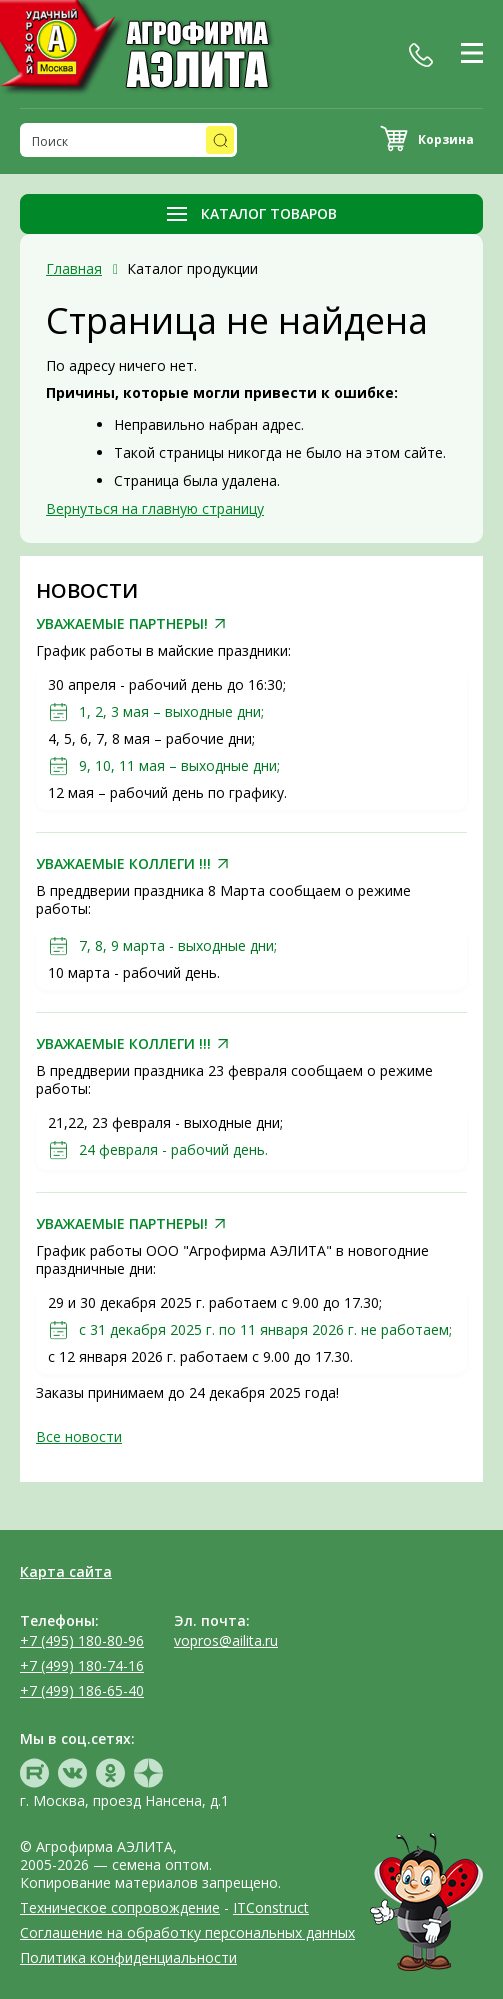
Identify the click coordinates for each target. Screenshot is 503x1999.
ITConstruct (271, 1907)
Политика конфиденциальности (128, 1957)
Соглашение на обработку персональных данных (187, 1932)
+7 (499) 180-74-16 (82, 1665)
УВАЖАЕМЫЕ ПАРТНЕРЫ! (122, 624)
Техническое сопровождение (120, 1907)
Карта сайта (66, 1571)
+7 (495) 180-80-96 (82, 1640)
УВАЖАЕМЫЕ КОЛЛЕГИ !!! (123, 864)
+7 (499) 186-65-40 (82, 1690)
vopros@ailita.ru (226, 1640)
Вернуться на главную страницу (155, 508)
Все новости (79, 1436)
